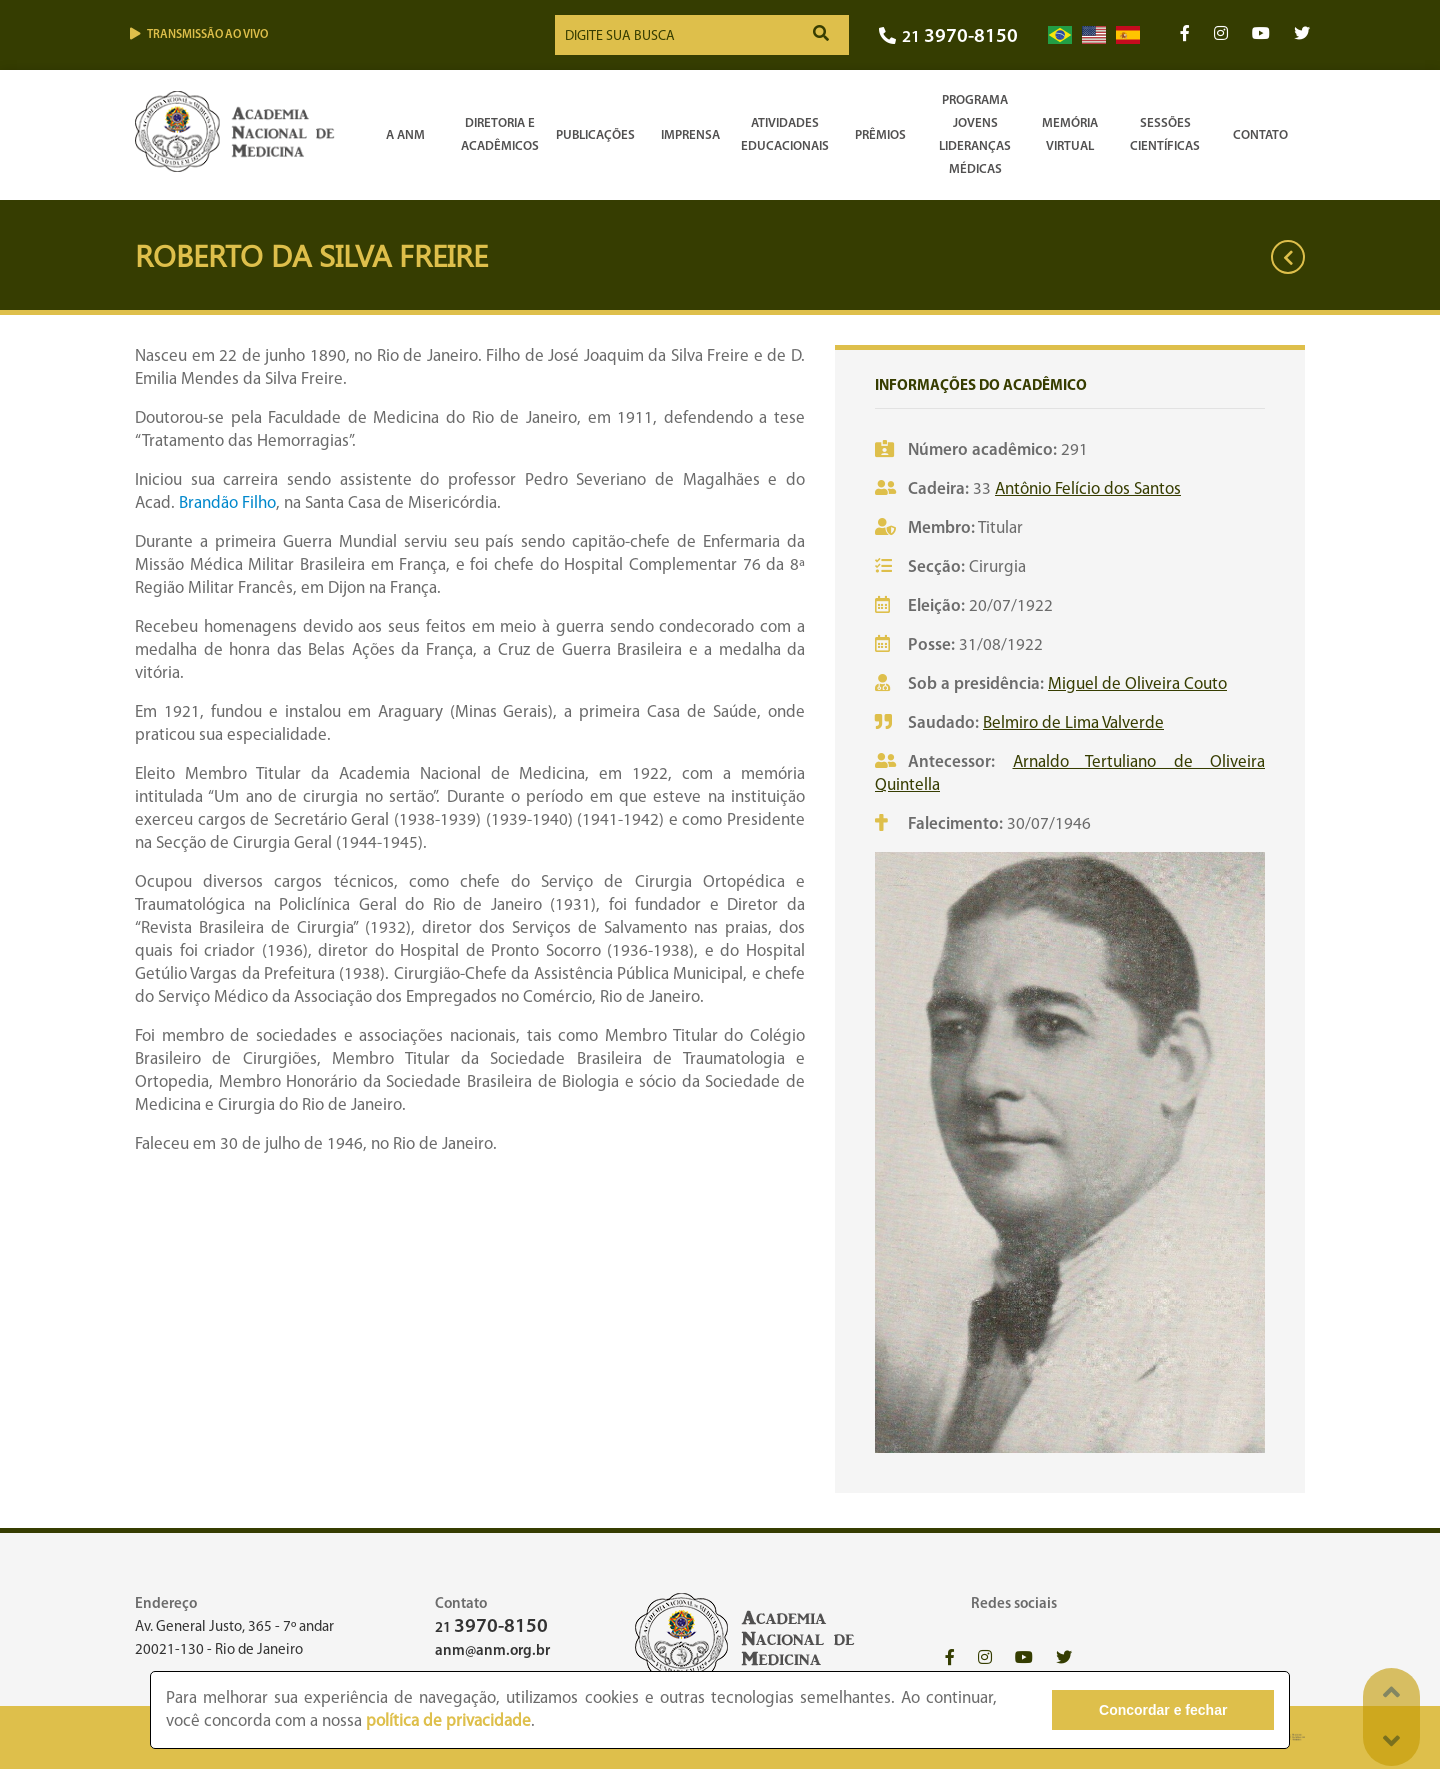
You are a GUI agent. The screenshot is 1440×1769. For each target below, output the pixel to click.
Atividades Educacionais (785, 135)
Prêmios (880, 135)
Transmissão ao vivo (199, 34)
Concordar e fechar (1163, 1710)
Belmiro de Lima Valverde (1073, 723)
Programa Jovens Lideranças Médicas (975, 135)
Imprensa (690, 135)
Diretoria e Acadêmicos (500, 135)
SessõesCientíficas (1165, 135)
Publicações (595, 135)
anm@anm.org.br (492, 1651)
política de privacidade (448, 1721)
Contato (1260, 135)
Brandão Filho (227, 503)
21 (948, 37)
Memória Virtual (1070, 135)
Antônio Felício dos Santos (1088, 489)
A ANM (405, 135)
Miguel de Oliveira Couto (1137, 684)
